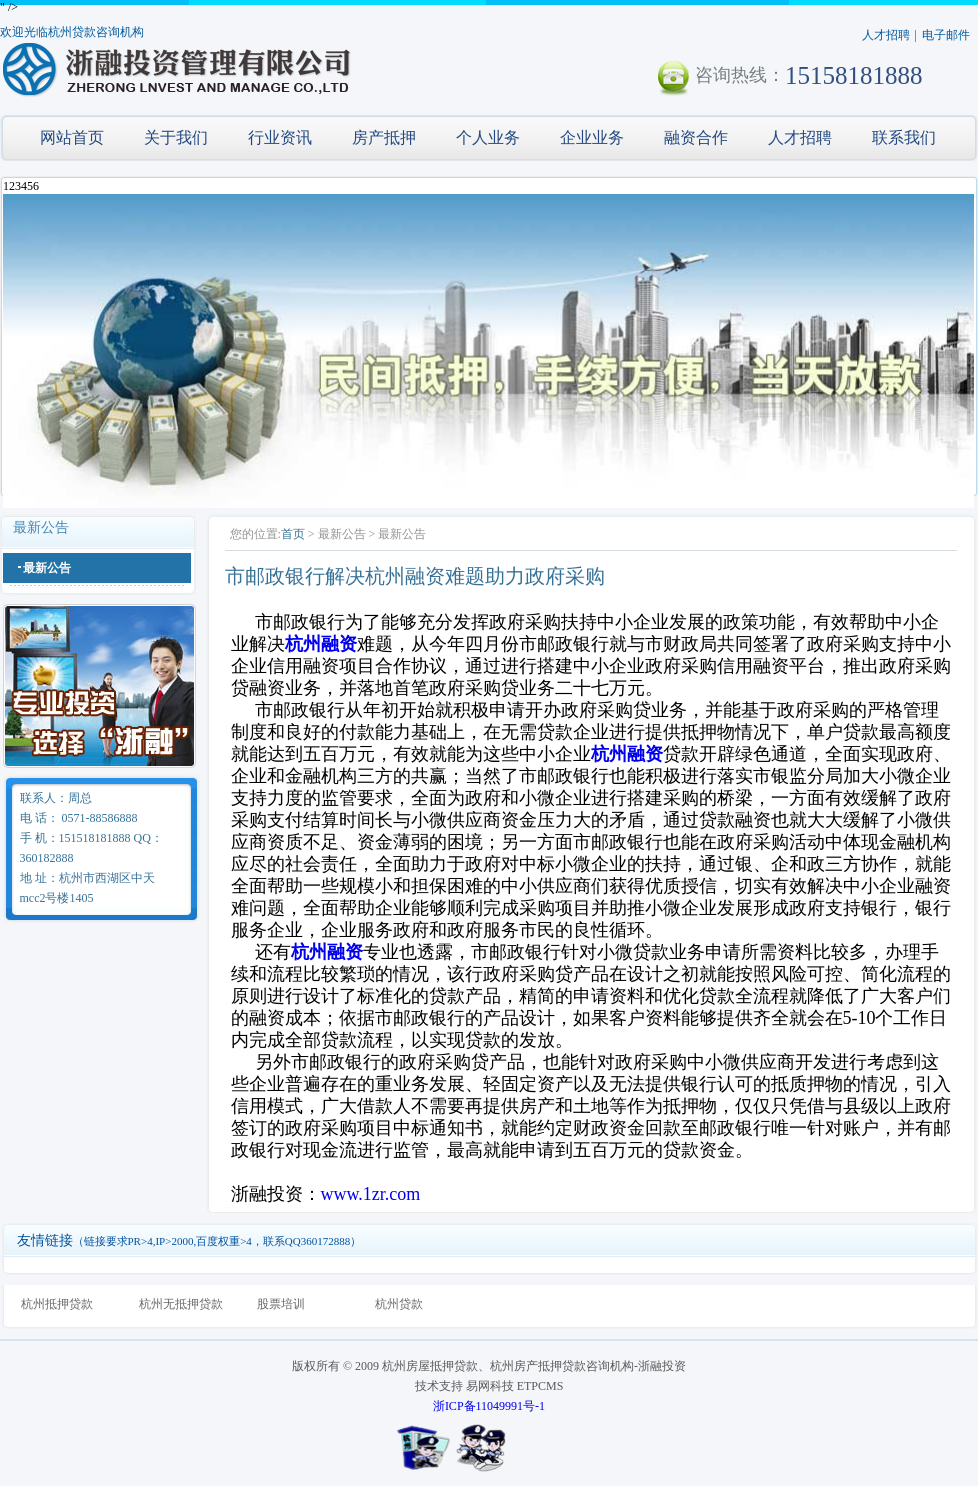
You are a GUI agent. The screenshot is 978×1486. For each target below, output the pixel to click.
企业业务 (592, 137)
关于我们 (176, 137)
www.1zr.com (371, 1194)
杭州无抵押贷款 (181, 1304)
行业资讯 (280, 137)
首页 (293, 534)
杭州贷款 (399, 1304)
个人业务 (488, 137)
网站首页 (72, 137)
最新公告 (47, 568)
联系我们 (904, 137)
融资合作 (696, 137)
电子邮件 (946, 35)
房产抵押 (384, 137)
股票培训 (281, 1304)
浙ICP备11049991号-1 (489, 1406)
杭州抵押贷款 (57, 1304)
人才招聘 (886, 35)
